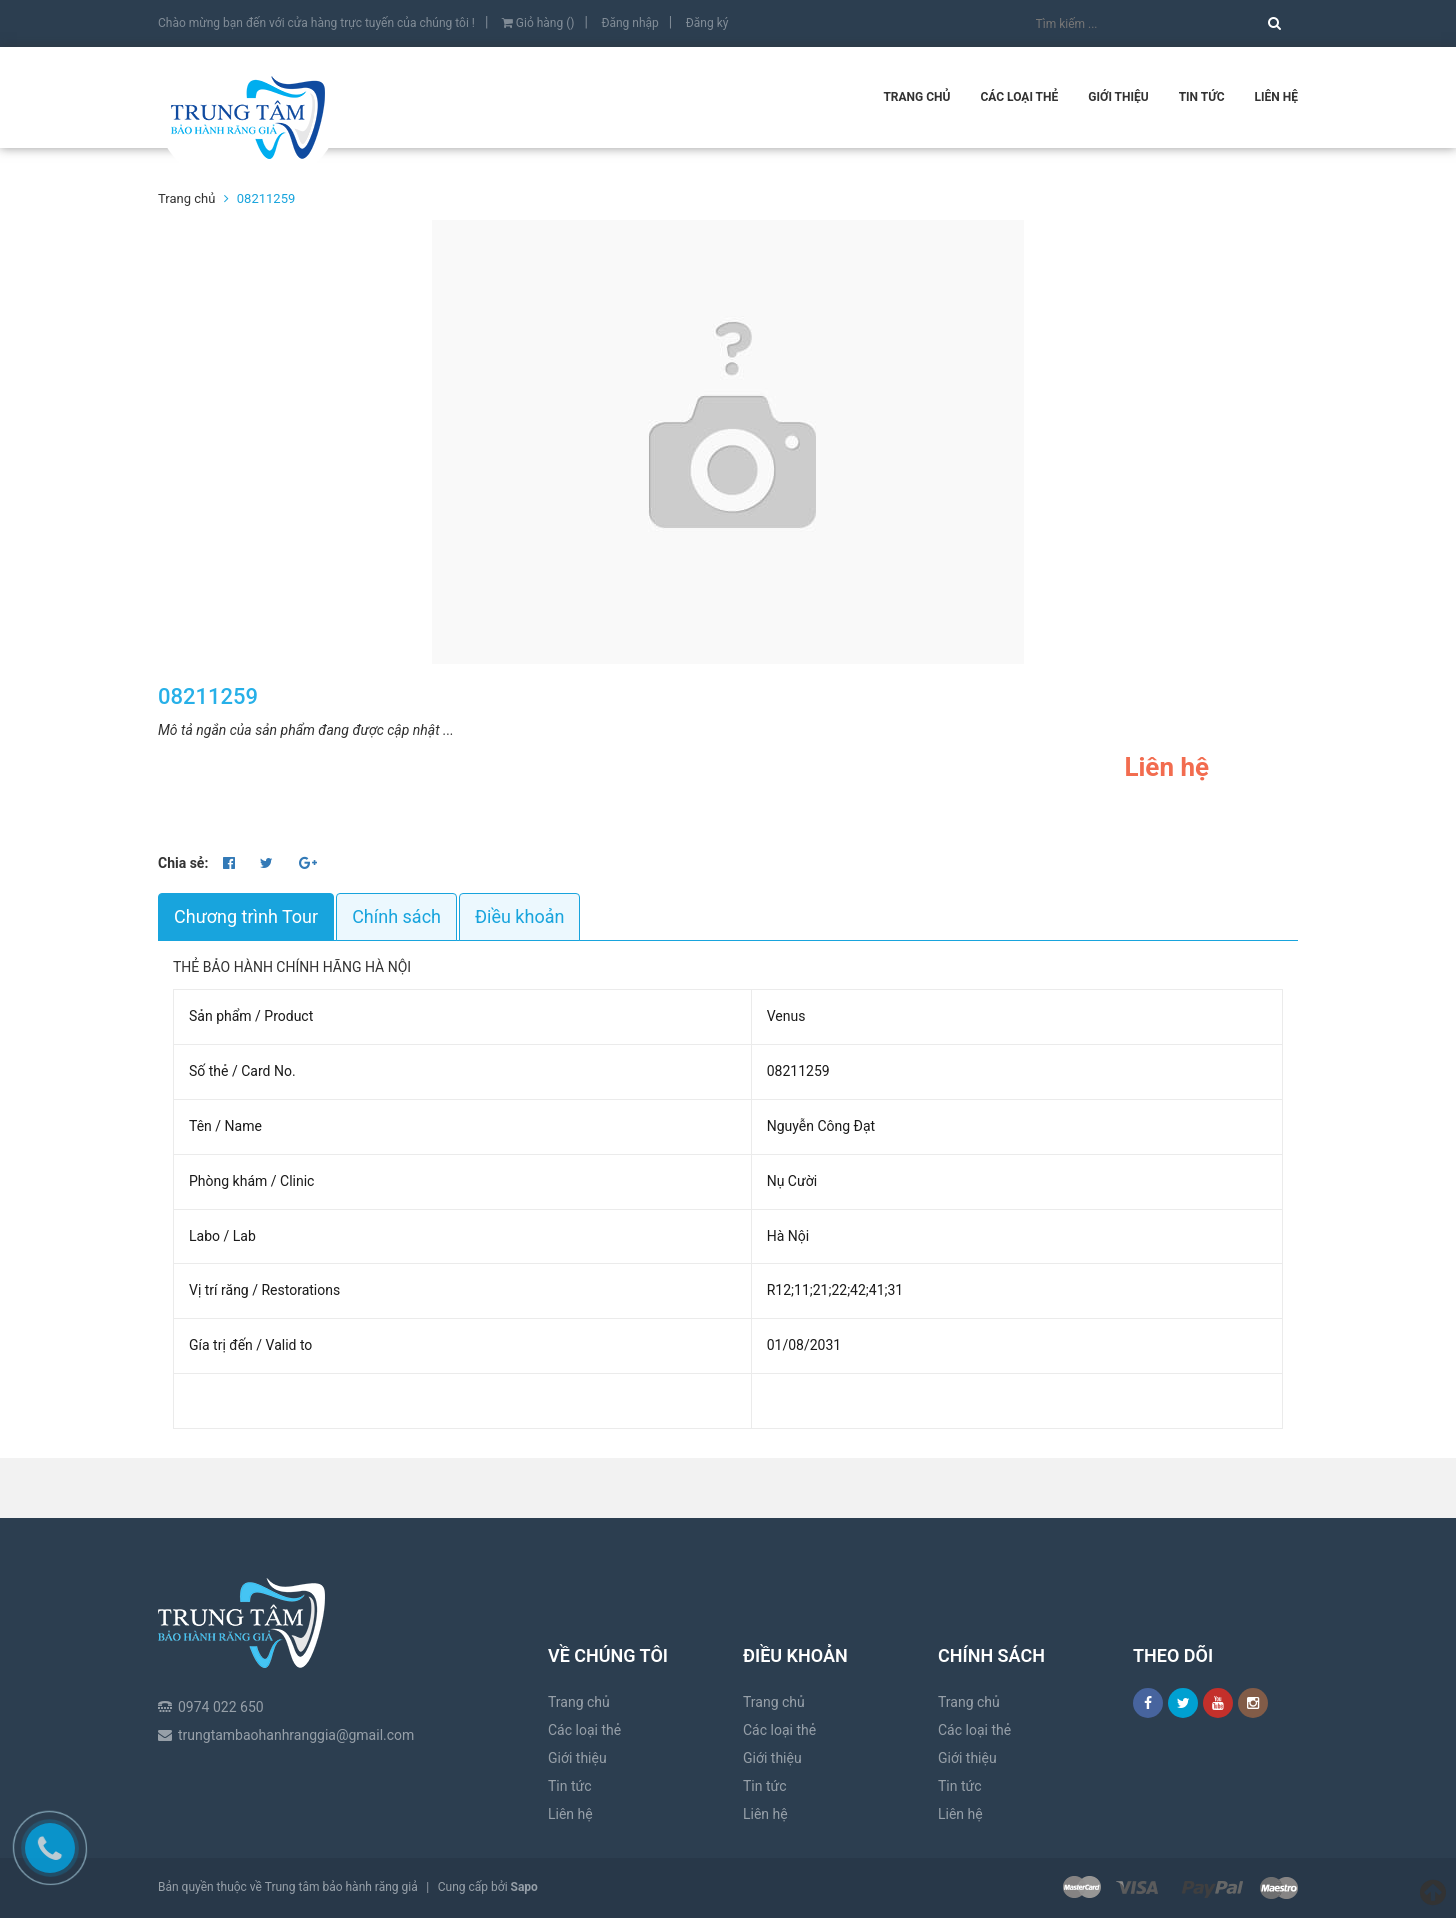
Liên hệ (1276, 97)
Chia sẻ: (183, 863)
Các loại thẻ (1019, 97)
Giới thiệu (1118, 97)
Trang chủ (916, 97)
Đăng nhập (629, 23)
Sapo (524, 1887)
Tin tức (1202, 97)
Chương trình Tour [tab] (246, 916)
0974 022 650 (221, 1641)
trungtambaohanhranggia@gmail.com (296, 1669)
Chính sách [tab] (396, 916)
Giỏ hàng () (538, 23)
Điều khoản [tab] (519, 916)
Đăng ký (707, 23)
